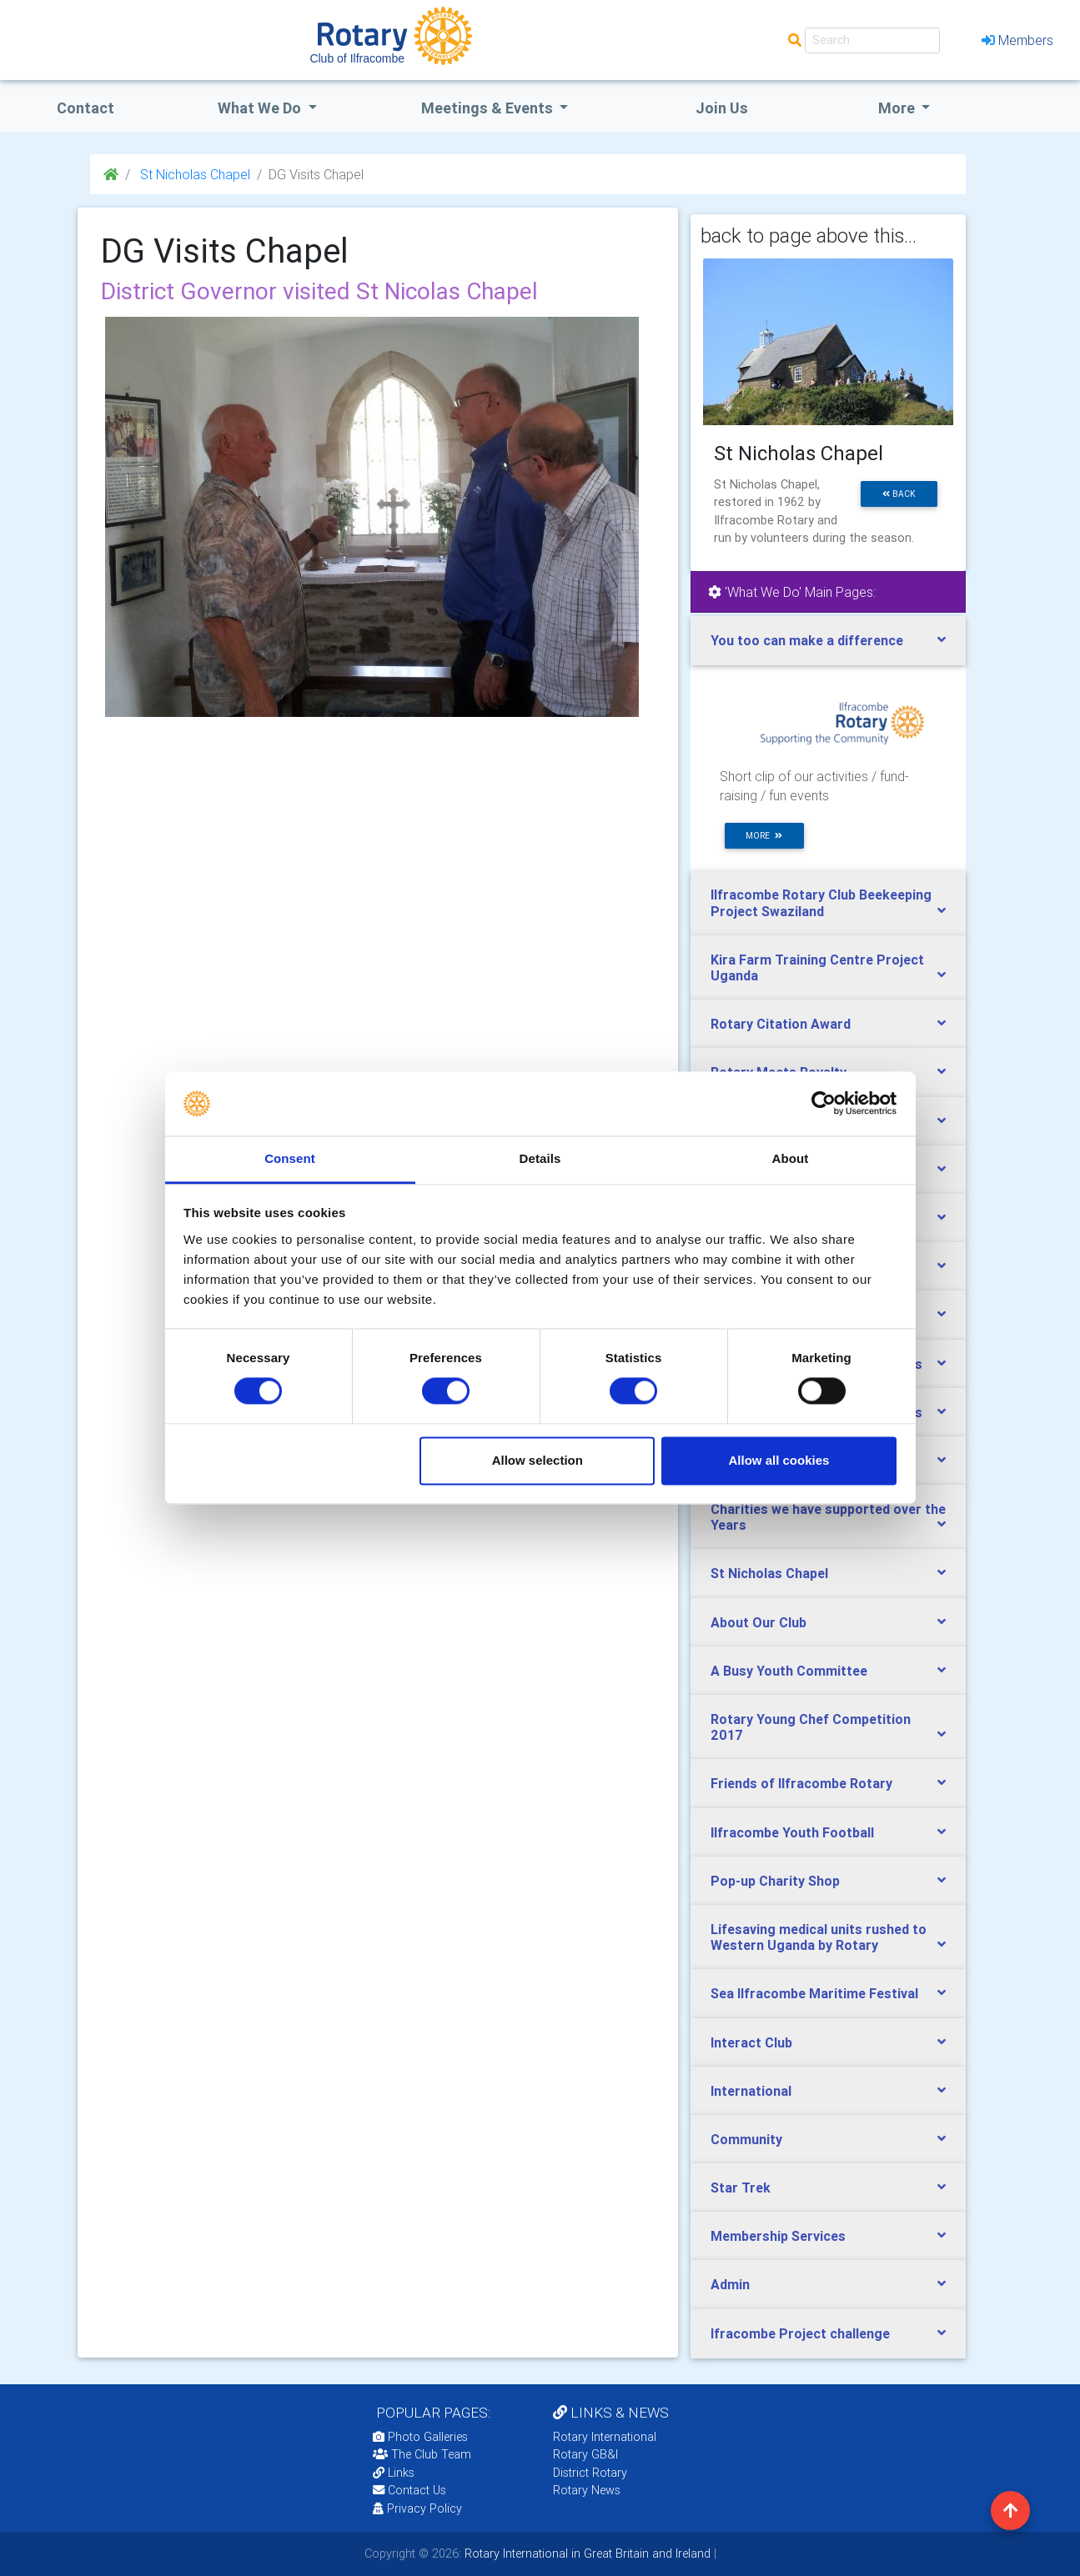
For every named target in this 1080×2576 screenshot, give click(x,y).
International (751, 2090)
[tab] (828, 640)
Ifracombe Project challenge (800, 2333)
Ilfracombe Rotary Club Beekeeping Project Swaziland (821, 902)
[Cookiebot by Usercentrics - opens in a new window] (824, 1103)
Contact (85, 108)
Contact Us (409, 2490)
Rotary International (604, 2436)
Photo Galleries (420, 2436)
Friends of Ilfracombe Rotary (801, 1783)
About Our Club (758, 1622)
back (899, 494)
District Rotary (590, 2472)
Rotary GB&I (585, 2454)
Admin (730, 2284)
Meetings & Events (488, 108)
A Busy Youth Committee (789, 1670)
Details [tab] (540, 1158)
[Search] (872, 40)
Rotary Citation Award (781, 1023)
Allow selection (537, 1460)
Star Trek (741, 2187)
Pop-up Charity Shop (775, 1880)
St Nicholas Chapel (193, 174)
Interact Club (751, 2042)
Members (1017, 40)
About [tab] (790, 1158)
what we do (261, 108)
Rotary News (586, 2490)
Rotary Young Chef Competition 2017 (811, 1727)
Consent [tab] (289, 1158)
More (898, 108)
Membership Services (778, 2236)
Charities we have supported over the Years (828, 1517)
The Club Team (422, 2454)
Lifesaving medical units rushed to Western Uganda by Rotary (819, 1937)
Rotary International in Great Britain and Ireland (586, 2553)
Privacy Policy (417, 2508)
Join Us (722, 108)
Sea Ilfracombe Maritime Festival (814, 1993)
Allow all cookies (778, 1460)
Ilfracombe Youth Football (792, 1832)
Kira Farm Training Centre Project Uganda (817, 967)
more (764, 835)
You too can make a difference (807, 640)
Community (746, 2139)
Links (393, 2472)
